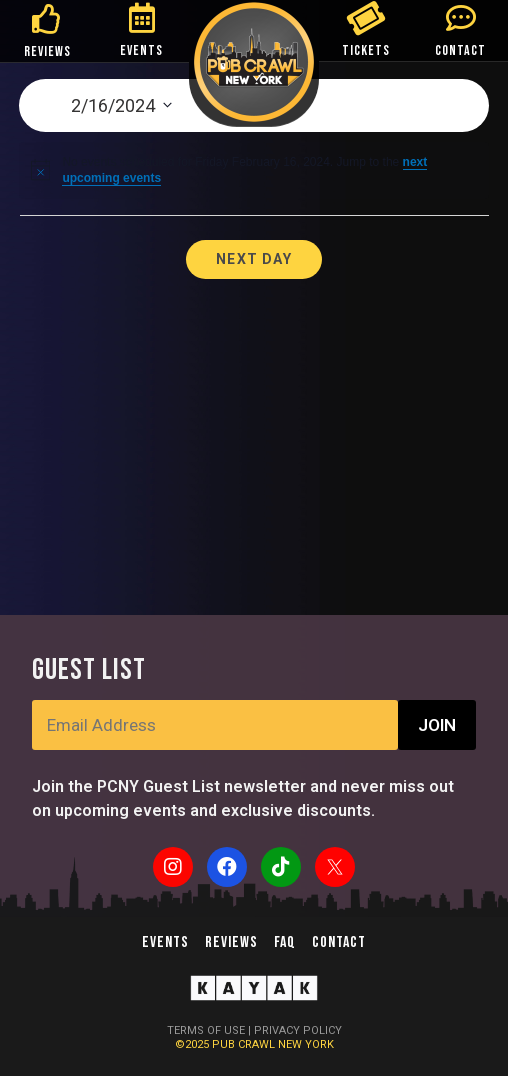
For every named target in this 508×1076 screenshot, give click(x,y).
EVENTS (141, 50)
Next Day (254, 259)
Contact (339, 942)
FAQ (285, 942)
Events (165, 942)
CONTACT (460, 50)
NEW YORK (306, 1044)
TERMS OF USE (206, 1030)
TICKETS (366, 50)
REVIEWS (47, 51)
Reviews (231, 942)
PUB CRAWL (245, 1044)
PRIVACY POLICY (298, 1030)
